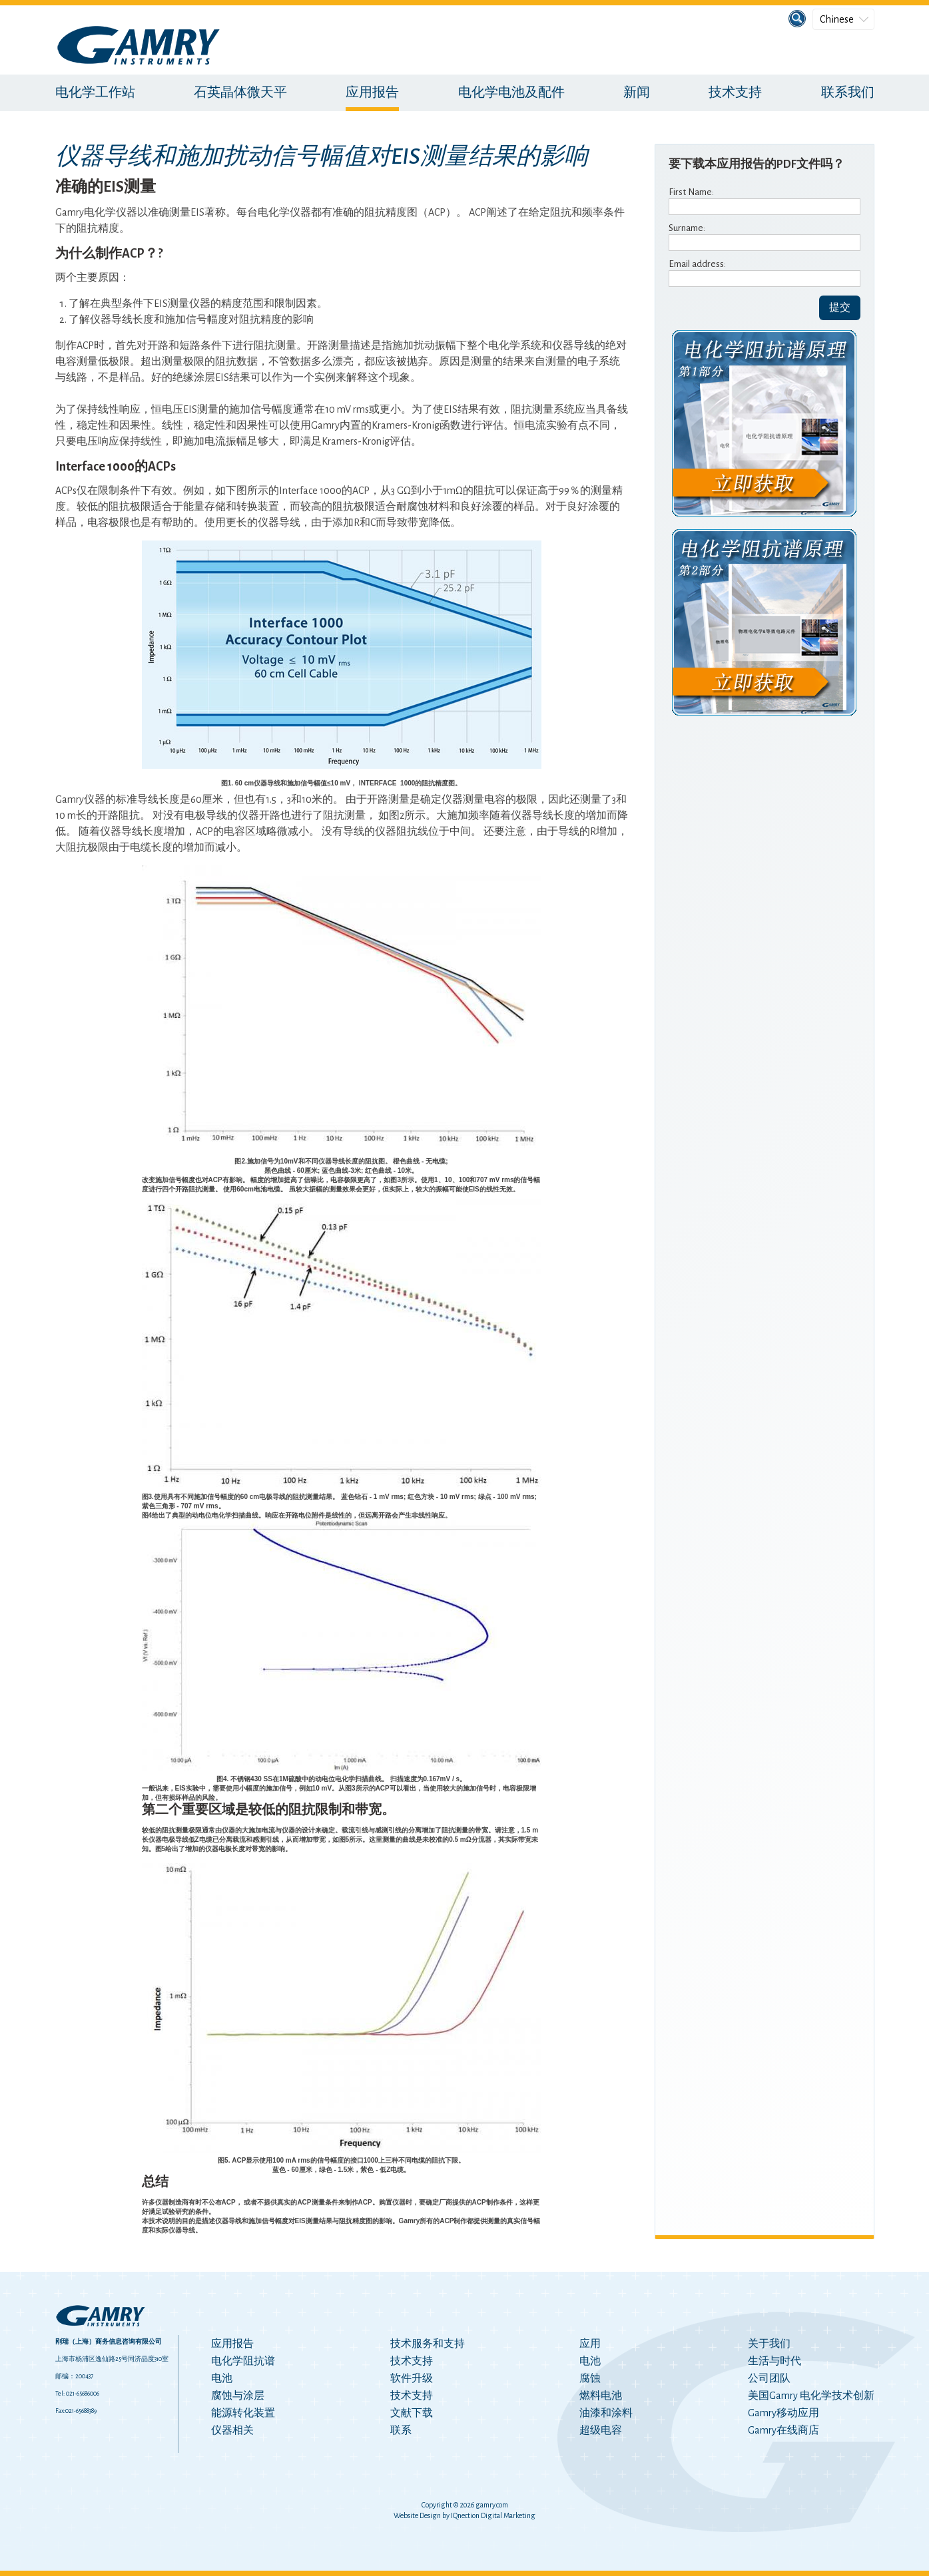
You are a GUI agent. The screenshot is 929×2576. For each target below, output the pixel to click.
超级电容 (600, 2430)
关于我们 (769, 2343)
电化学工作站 (95, 92)
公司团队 (769, 2378)
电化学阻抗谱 (243, 2361)
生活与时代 (774, 2361)
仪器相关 (232, 2430)
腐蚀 (590, 2378)
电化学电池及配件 (511, 92)
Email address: (697, 264)
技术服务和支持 (427, 2343)
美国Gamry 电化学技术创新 (811, 2395)
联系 (401, 2430)
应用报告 (372, 92)
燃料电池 (600, 2395)
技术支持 (735, 92)
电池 (221, 2378)
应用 (590, 2343)
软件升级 (411, 2378)
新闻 (636, 92)
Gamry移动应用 (783, 2413)
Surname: (687, 228)
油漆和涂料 (606, 2413)
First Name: (691, 192)
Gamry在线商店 (783, 2430)
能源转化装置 (243, 2413)
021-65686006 (82, 2393)
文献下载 (411, 2413)
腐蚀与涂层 (237, 2395)
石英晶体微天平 (240, 92)
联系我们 (847, 92)
